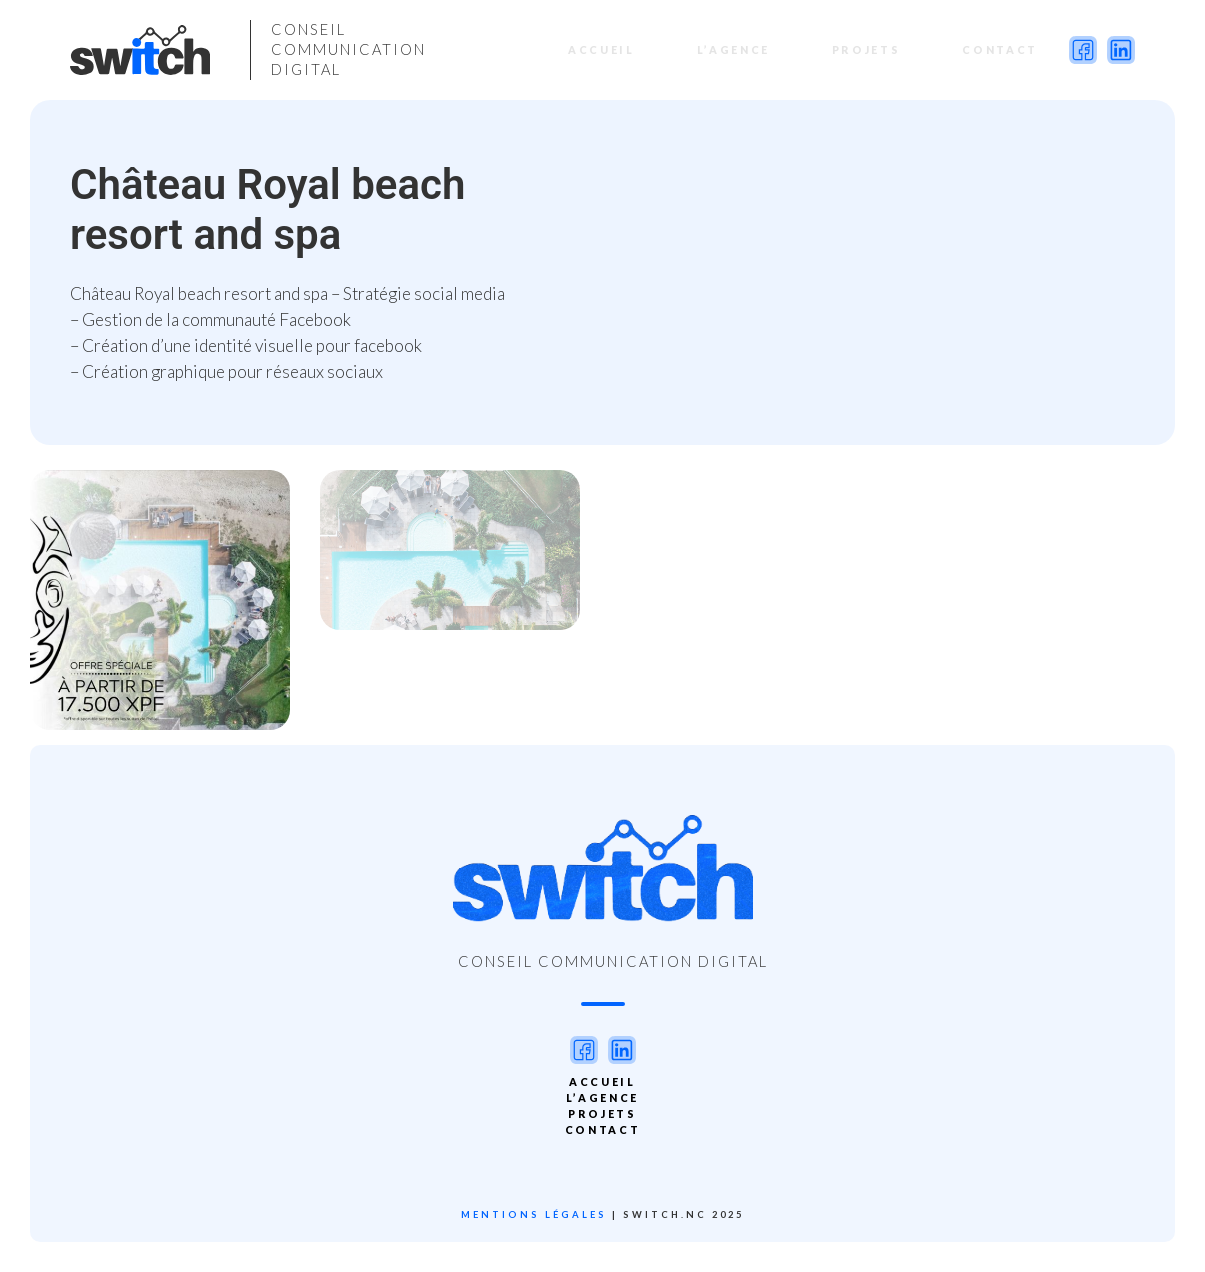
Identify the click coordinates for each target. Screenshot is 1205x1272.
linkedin (1121, 50)
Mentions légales (534, 1214)
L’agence (724, 49)
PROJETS (857, 49)
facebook (1083, 50)
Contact (991, 49)
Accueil (592, 49)
